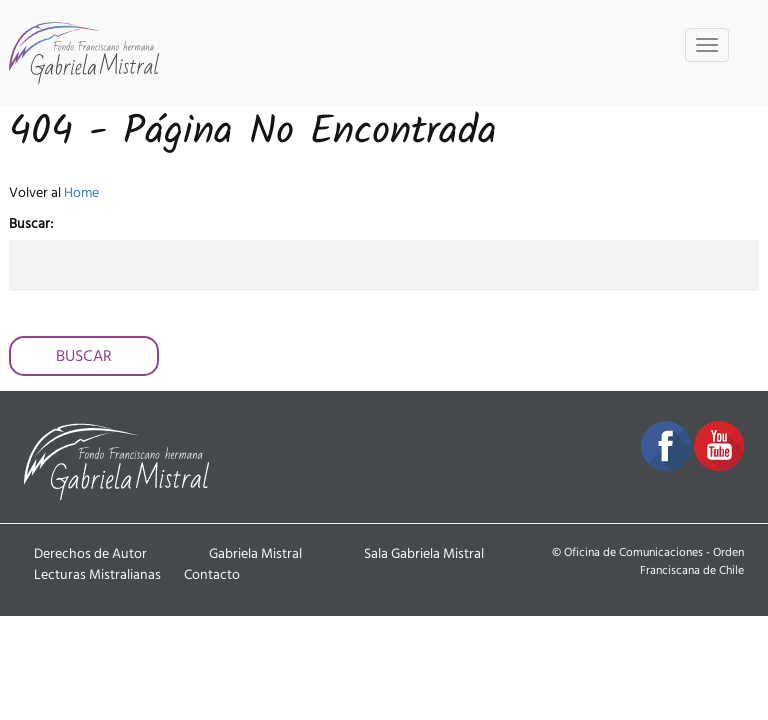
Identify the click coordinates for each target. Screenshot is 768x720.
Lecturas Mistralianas (97, 575)
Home (81, 193)
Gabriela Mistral (255, 554)
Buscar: (31, 224)
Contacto (212, 575)
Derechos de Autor (90, 554)
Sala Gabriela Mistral (424, 554)
